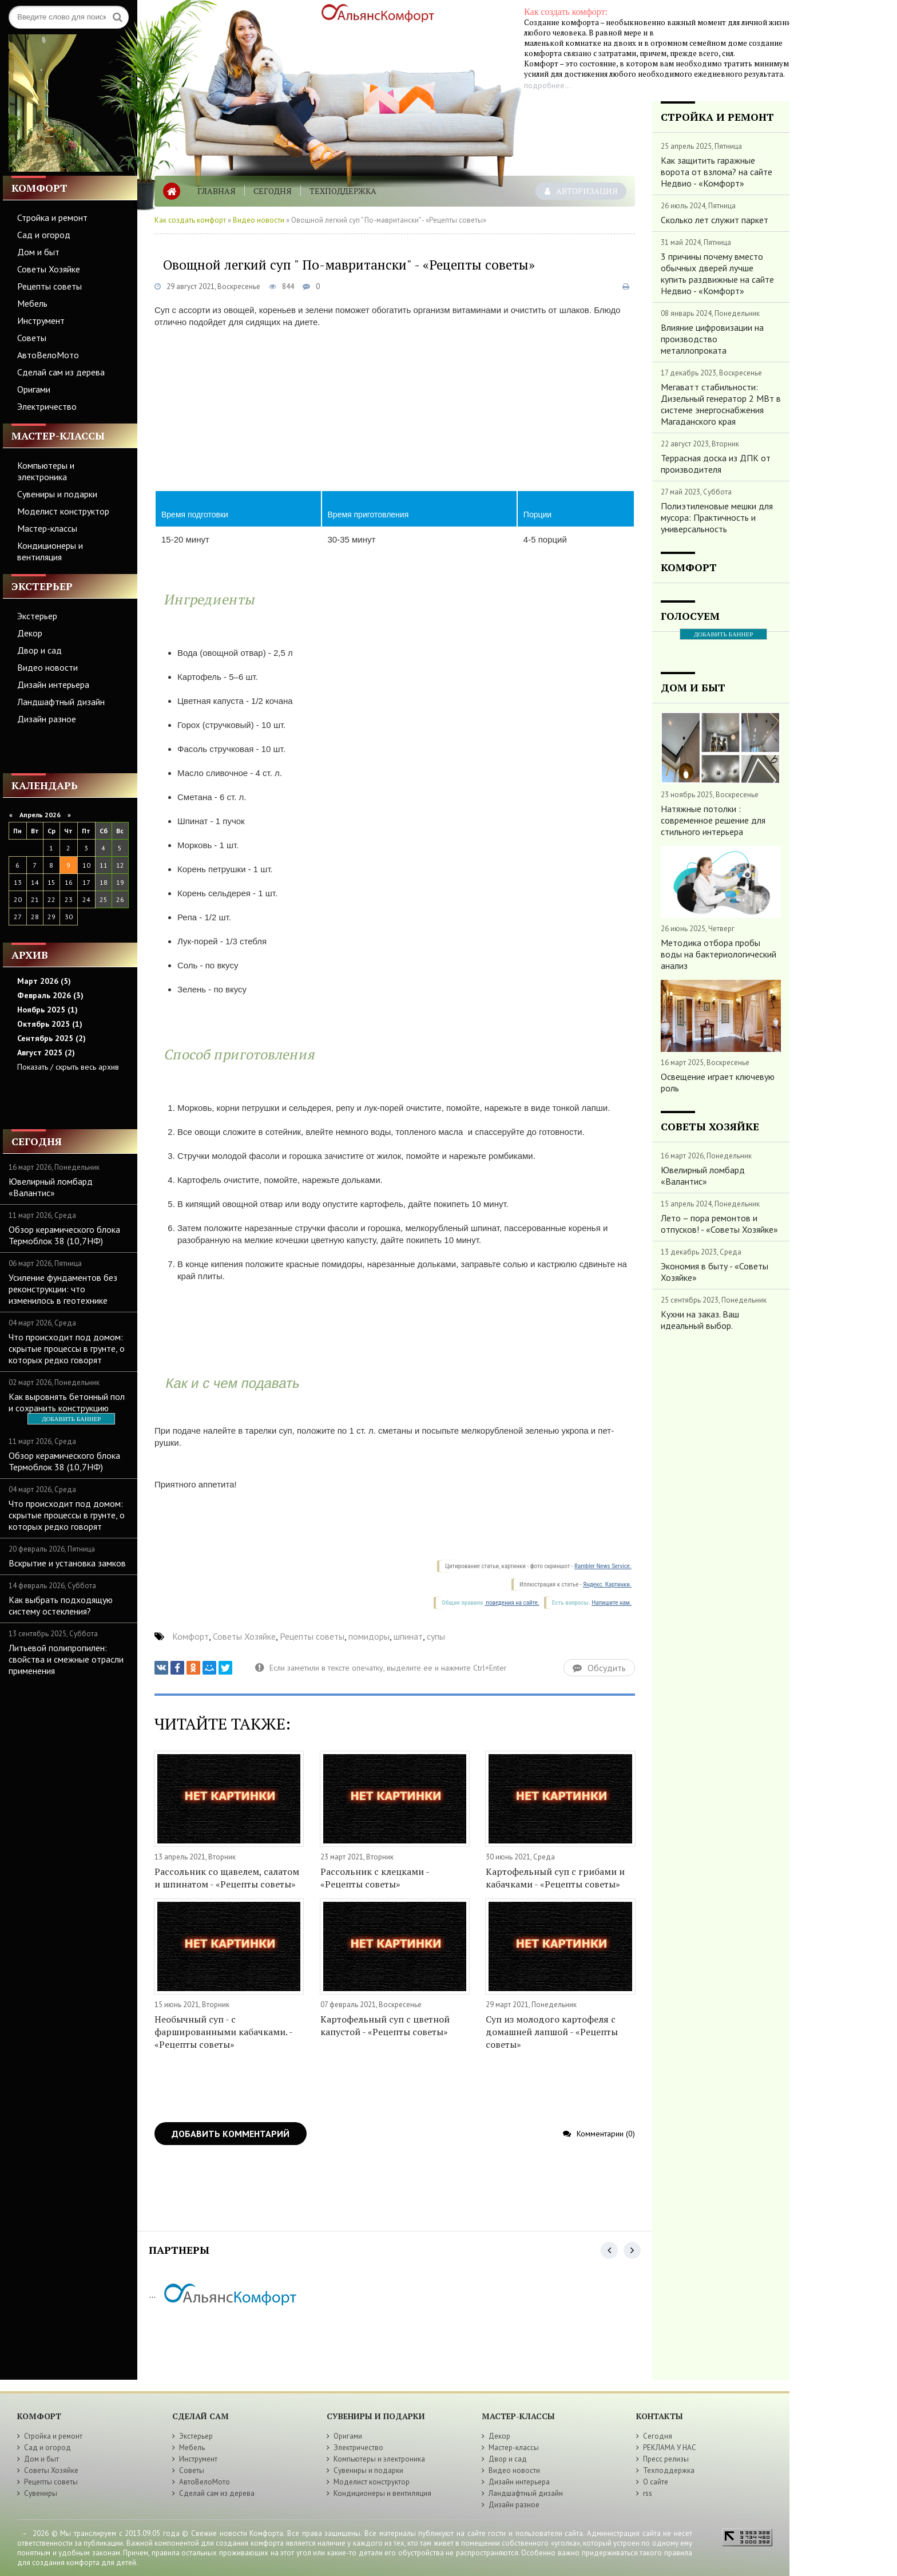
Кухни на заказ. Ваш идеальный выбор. (700, 1319)
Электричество (47, 406)
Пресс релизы (666, 2459)
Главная (216, 190)
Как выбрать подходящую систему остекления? (61, 1605)
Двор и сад (39, 650)
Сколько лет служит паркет (714, 219)
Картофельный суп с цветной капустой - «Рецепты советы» (385, 2025)
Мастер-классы (47, 528)
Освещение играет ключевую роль (718, 1082)
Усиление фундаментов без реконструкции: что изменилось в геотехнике (63, 1289)
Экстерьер (37, 616)
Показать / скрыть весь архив (68, 1067)
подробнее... (547, 85)
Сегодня (272, 190)
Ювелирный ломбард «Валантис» (51, 1187)
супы (436, 1636)
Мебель (32, 303)
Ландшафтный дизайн (61, 701)
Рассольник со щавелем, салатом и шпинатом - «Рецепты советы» (226, 1877)
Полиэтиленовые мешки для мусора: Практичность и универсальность (717, 517)
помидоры (369, 1636)
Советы (31, 337)
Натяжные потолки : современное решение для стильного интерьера (713, 820)
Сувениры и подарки (57, 494)
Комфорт (190, 1636)
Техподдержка (342, 190)
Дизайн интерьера (53, 684)
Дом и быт (38, 252)
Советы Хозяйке (48, 269)
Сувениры (40, 2493)
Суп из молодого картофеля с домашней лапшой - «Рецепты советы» (552, 2032)
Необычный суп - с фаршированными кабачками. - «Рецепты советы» (223, 2032)
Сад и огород (43, 234)
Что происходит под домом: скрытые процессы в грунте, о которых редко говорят (67, 1348)
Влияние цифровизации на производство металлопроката (712, 339)
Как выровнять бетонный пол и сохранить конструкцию (67, 1402)
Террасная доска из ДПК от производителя (716, 463)
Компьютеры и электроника (45, 471)
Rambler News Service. (603, 1566)
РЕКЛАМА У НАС (669, 2447)
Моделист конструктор (63, 511)
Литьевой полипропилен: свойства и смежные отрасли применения (66, 1659)
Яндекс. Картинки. (607, 1584)
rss (647, 2493)
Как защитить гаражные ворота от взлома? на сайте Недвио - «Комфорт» (716, 172)
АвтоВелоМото (48, 355)
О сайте (655, 2482)
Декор (29, 633)
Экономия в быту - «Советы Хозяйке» (714, 1271)
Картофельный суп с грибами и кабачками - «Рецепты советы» (555, 1877)
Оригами (33, 389)
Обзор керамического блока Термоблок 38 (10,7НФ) (64, 1235)
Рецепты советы (49, 286)
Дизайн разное (46, 719)
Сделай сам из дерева (61, 372)
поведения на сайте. (512, 1602)
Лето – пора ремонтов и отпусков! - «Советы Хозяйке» (719, 1223)
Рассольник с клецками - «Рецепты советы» (374, 1877)
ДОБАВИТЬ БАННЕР (71, 1418)
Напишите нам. (611, 1602)
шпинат (408, 1636)
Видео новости (47, 667)
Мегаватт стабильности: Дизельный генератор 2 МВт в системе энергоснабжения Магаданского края (721, 404)
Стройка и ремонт (52, 217)
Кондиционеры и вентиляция (50, 551)
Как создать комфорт (190, 220)
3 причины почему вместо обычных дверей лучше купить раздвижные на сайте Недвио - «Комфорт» (717, 273)
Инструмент (41, 320)
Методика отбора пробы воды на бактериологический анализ (718, 954)
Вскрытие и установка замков (67, 1563)
